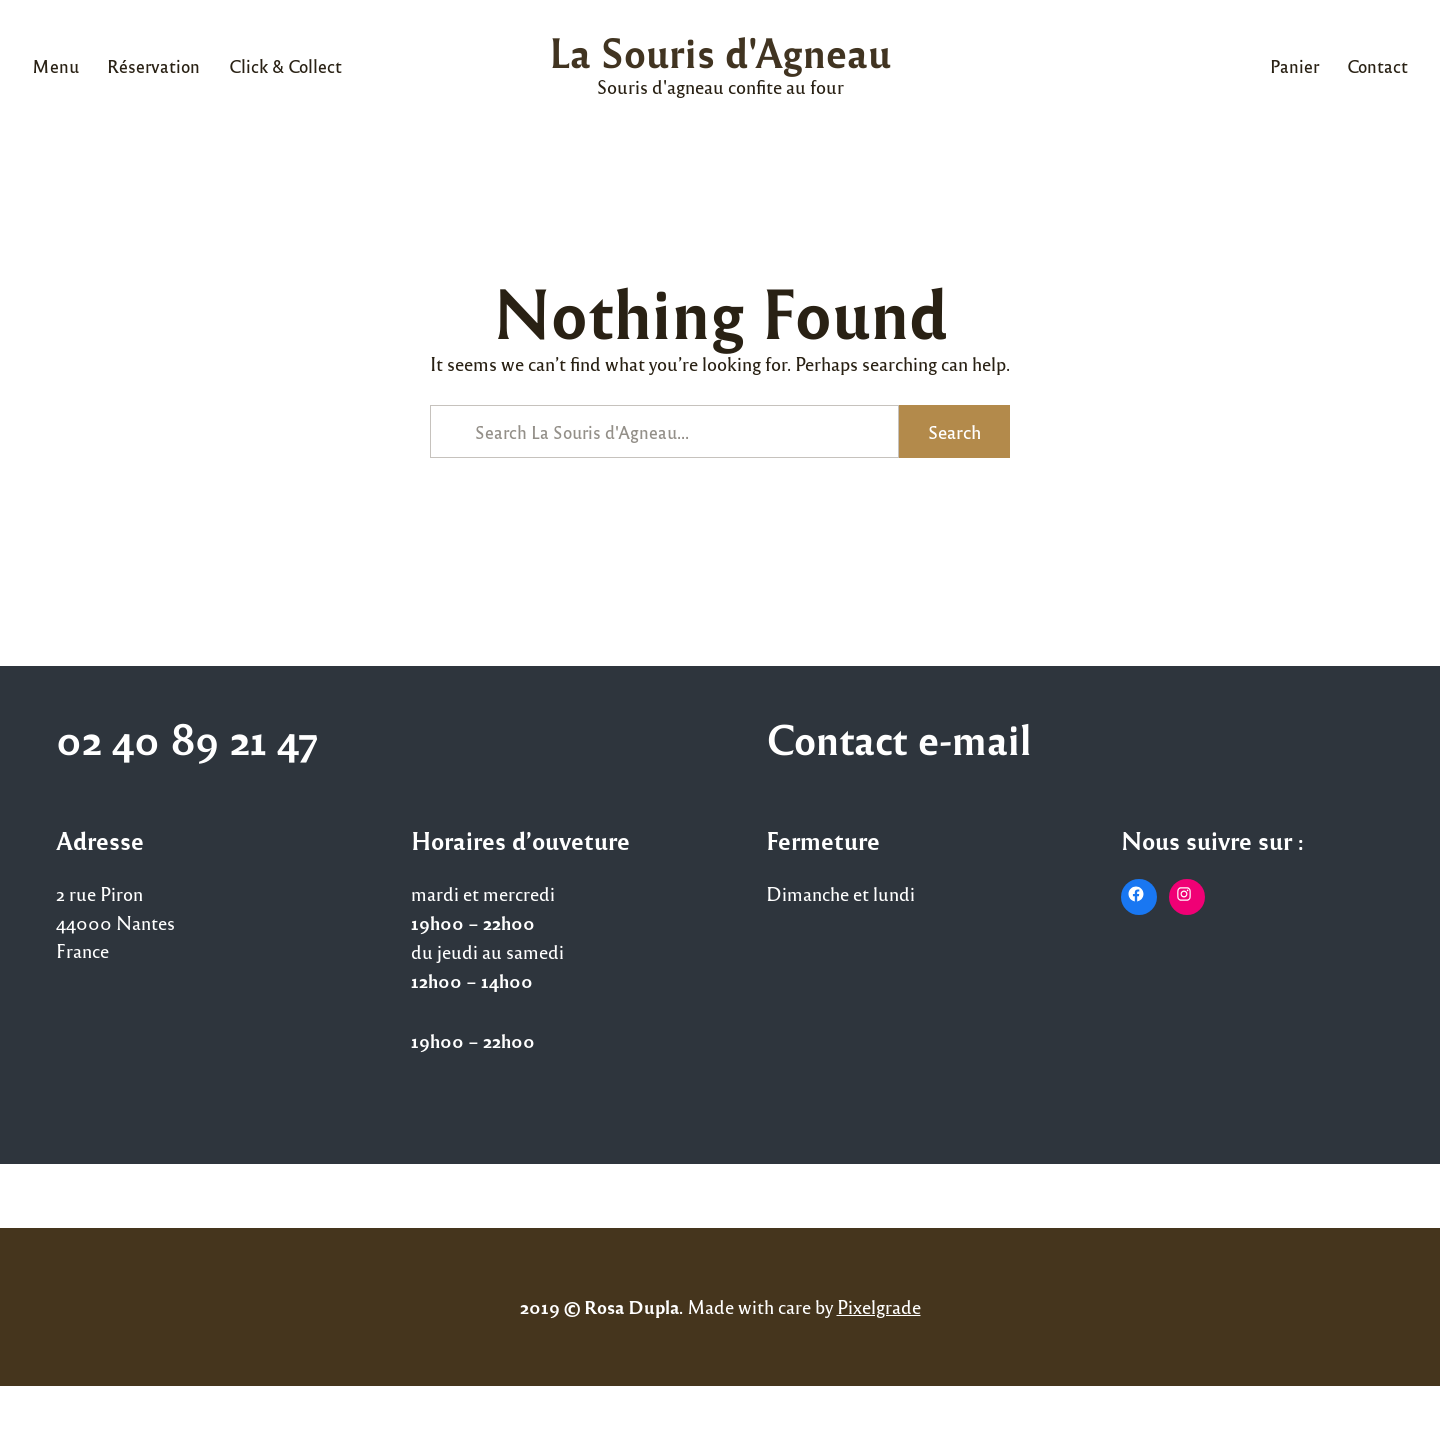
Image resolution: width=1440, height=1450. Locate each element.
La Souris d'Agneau (720, 51)
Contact (1377, 65)
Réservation (153, 65)
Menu (55, 65)
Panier (1294, 65)
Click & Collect (285, 65)
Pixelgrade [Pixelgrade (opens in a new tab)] (879, 1306)
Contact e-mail (898, 738)
